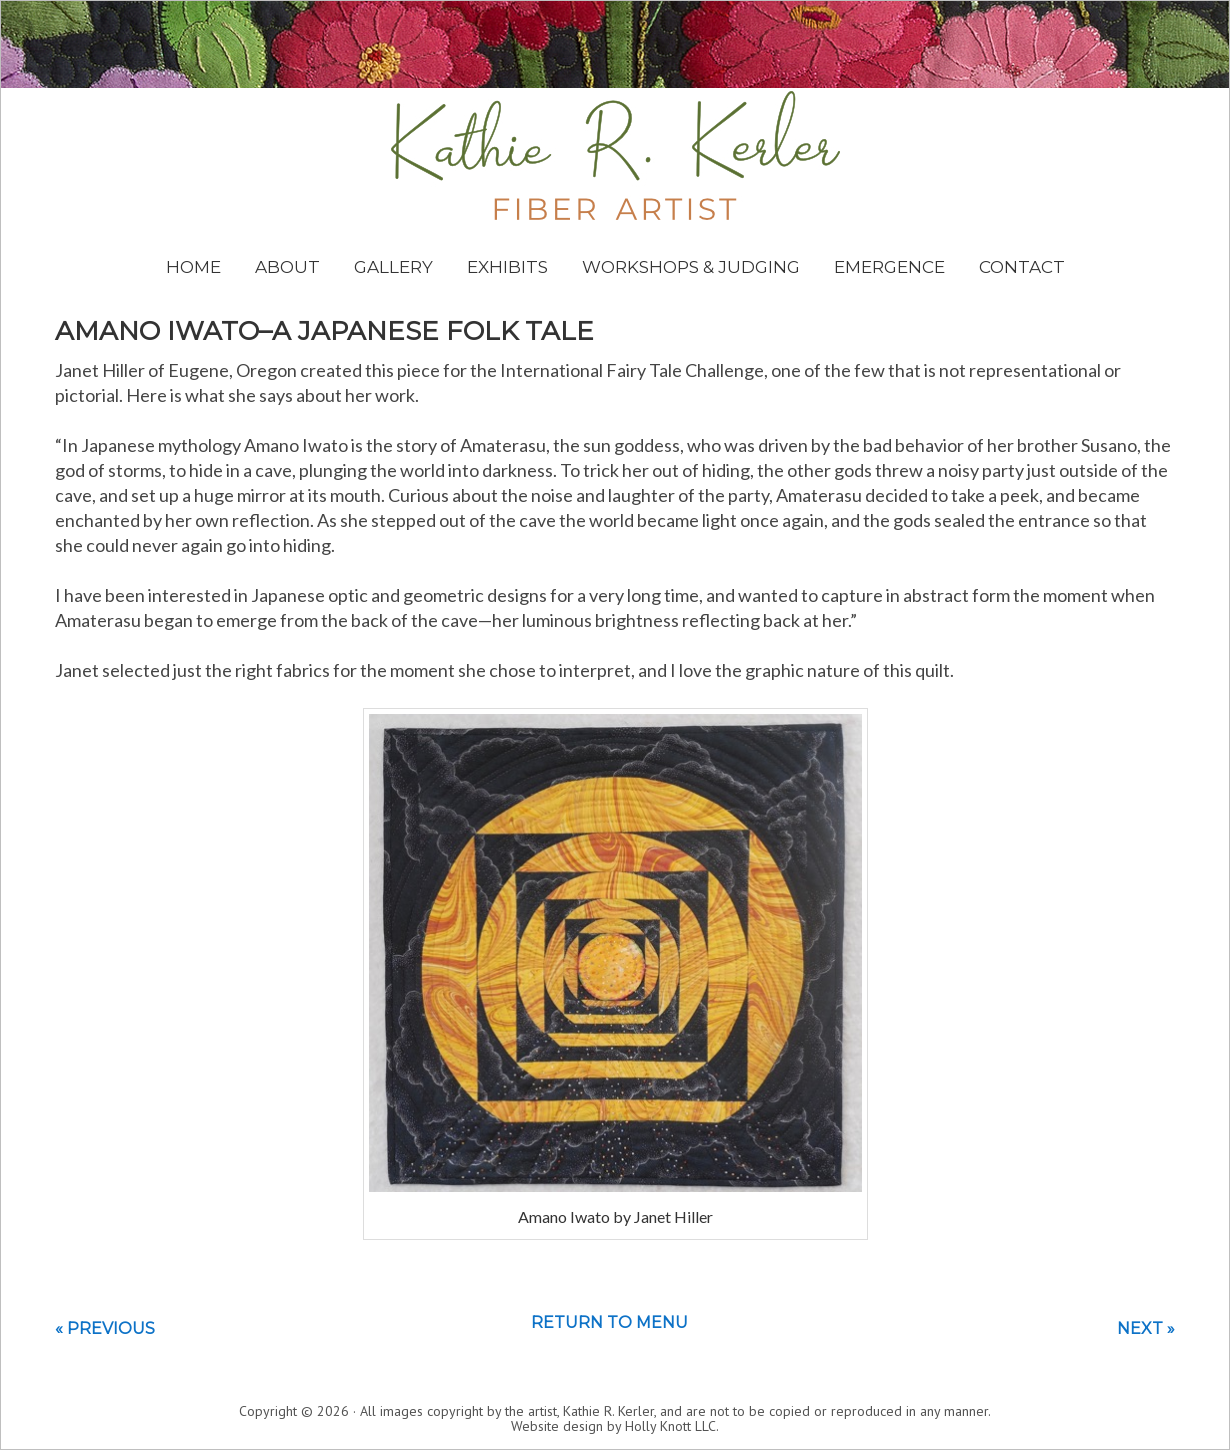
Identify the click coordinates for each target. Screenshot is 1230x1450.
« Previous (105, 1328)
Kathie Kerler (615, 155)
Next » (1146, 1328)
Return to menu (609, 1322)
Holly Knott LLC (670, 1426)
